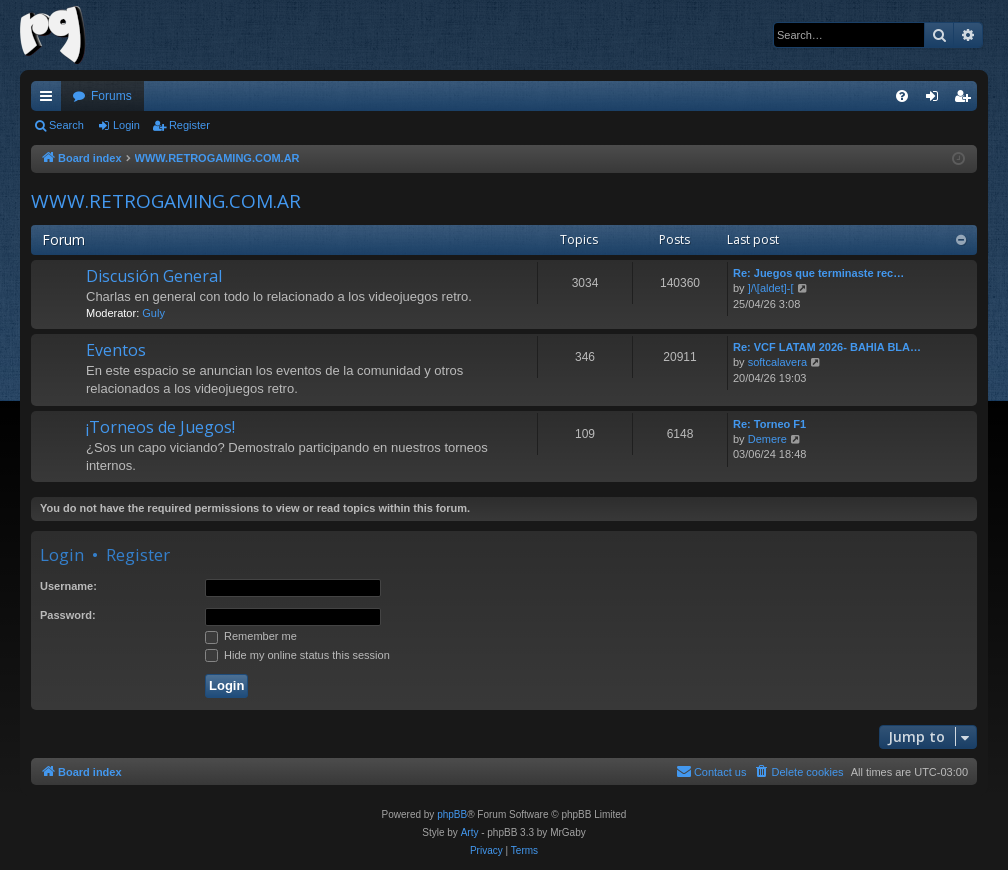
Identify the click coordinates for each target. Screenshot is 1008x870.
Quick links (50, 100)
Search (66, 125)
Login (126, 125)
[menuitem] (902, 96)
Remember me (251, 636)
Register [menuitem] (966, 100)
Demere (767, 439)
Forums (111, 96)
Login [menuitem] (936, 100)
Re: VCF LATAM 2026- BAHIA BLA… (827, 347)
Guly (153, 313)
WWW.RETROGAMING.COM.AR (166, 201)
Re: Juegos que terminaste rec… (818, 273)
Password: (68, 615)
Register (189, 125)
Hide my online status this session (297, 655)
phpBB (452, 814)
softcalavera (777, 362)
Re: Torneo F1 (769, 424)
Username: (68, 586)
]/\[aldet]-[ (771, 288)
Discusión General (154, 276)
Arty (470, 832)
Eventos (116, 350)
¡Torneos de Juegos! (160, 427)
